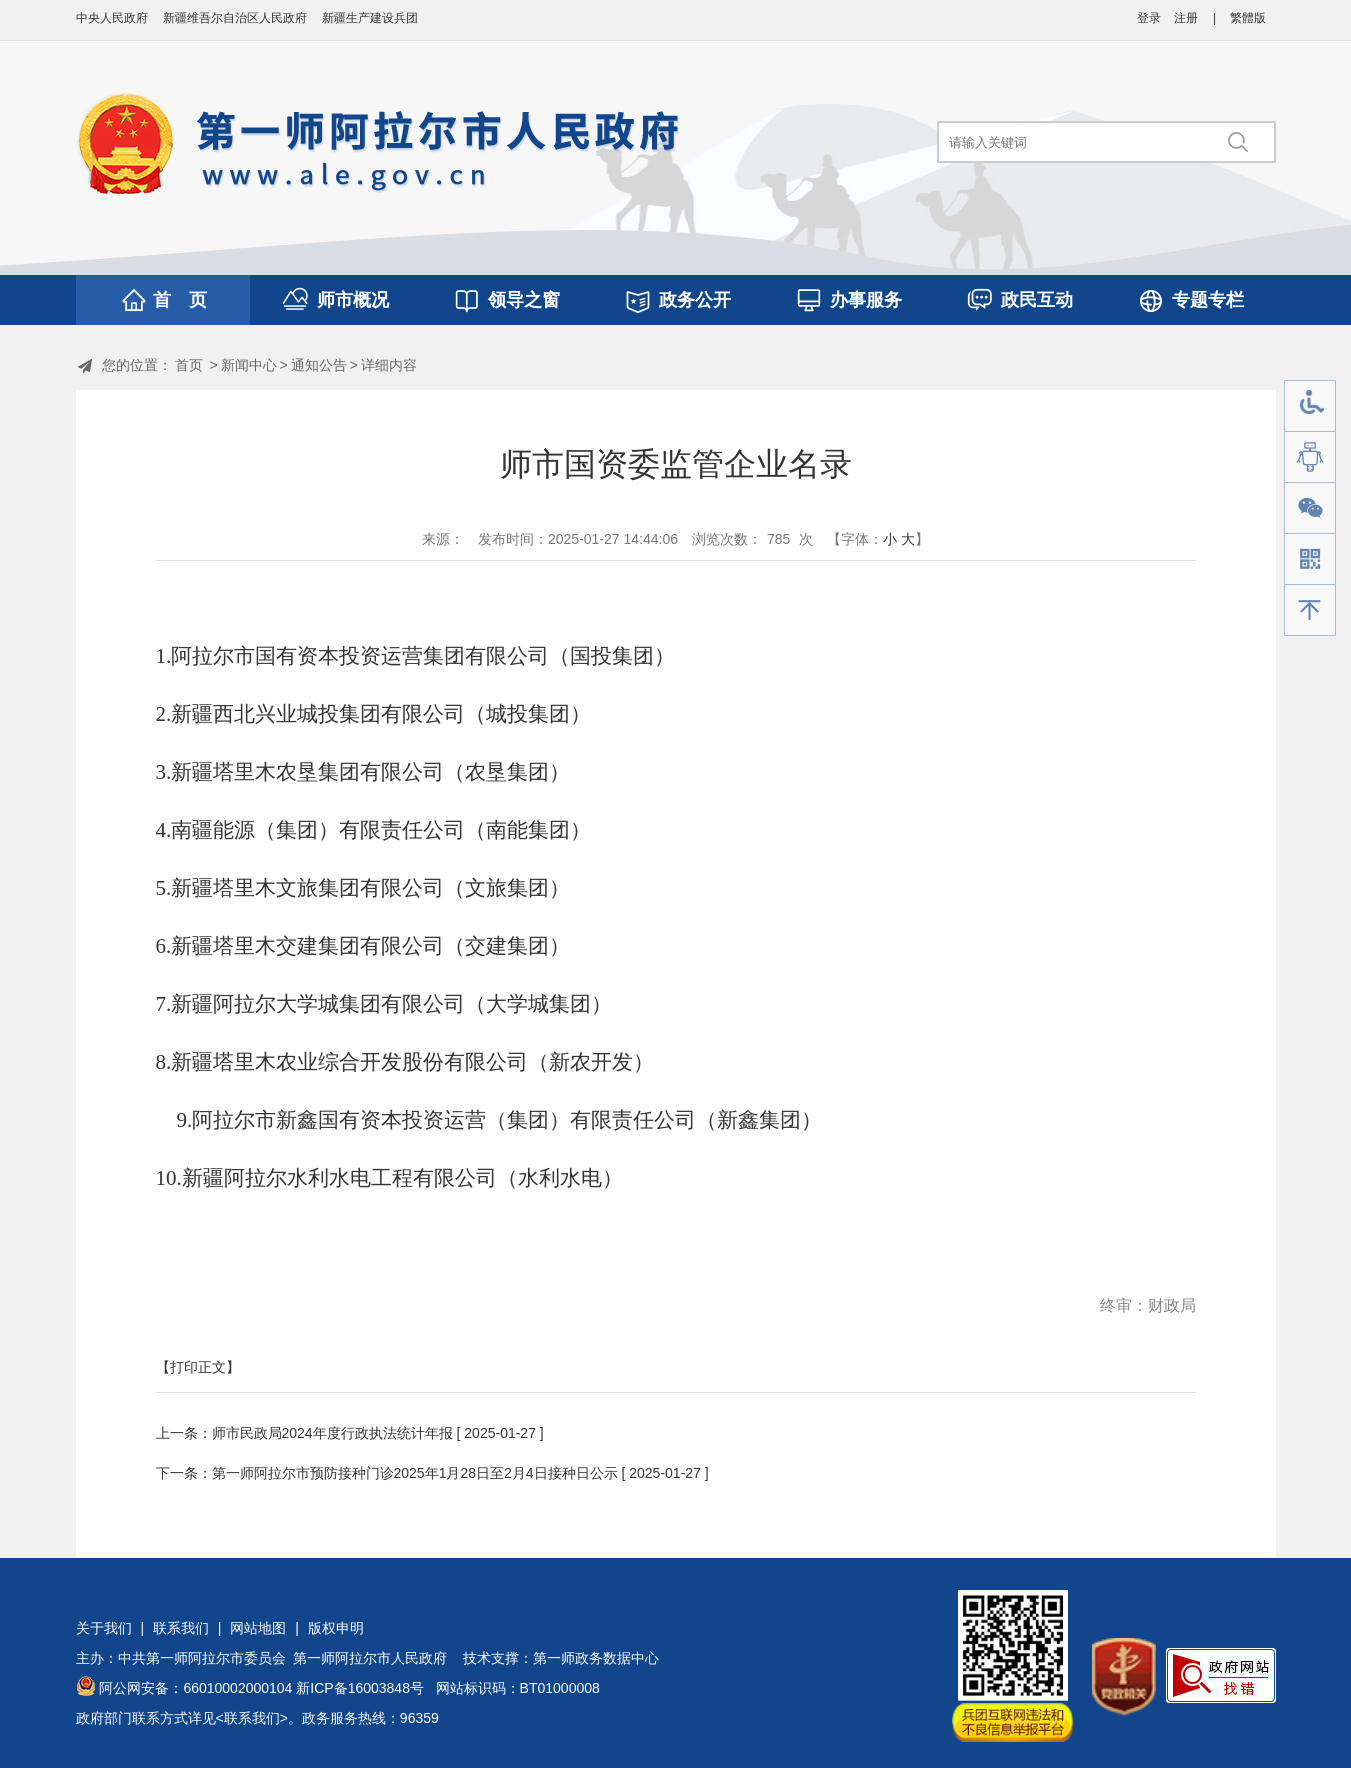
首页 (189, 365)
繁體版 (1248, 18)
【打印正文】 (198, 1367)
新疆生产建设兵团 (370, 18)
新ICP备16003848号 (360, 1688)
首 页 (180, 300)
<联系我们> (252, 1718)
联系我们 (181, 1628)
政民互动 (1037, 300)
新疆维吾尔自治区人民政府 (235, 18)
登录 (1149, 18)
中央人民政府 (112, 18)
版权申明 (336, 1628)
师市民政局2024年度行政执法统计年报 (332, 1433)
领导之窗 (524, 300)
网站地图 (258, 1628)
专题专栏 (1208, 300)
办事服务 (866, 300)
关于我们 (104, 1628)
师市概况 (353, 300)
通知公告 (319, 365)
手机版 (1310, 559)
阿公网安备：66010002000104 (195, 1688)
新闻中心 (249, 365)
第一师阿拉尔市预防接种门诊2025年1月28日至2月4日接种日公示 (415, 1473)
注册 (1186, 18)
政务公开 (695, 300)
